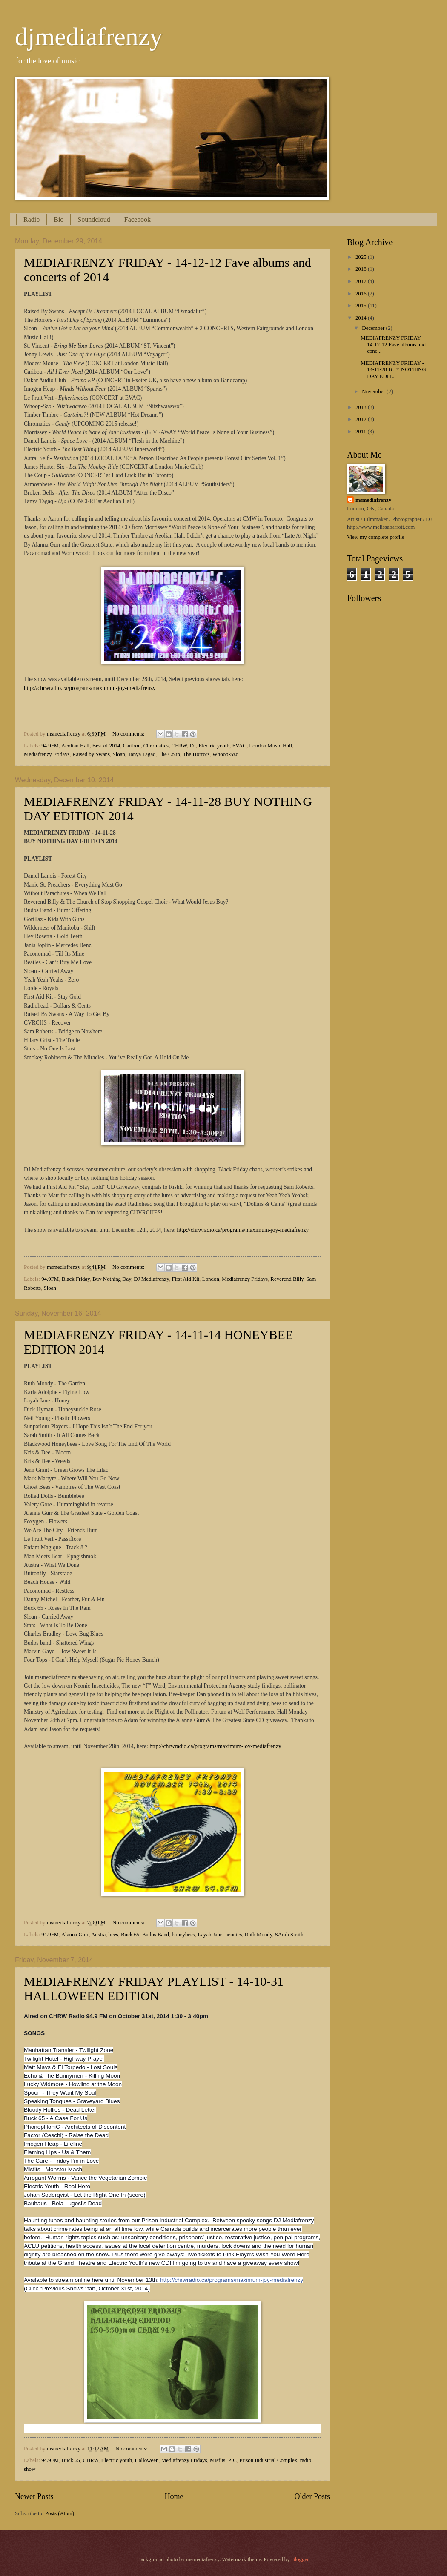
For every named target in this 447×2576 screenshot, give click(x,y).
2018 (361, 269)
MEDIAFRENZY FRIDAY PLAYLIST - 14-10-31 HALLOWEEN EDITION (154, 1988)
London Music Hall (270, 746)
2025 (361, 257)
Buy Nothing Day (111, 1279)
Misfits (218, 2460)
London (210, 1279)
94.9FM (50, 746)
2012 (361, 419)
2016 (361, 294)
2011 (361, 432)
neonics (233, 1935)
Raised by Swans (91, 754)
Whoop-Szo (225, 754)
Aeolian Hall (75, 746)
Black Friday (76, 1279)
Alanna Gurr (75, 1935)
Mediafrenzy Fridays (47, 754)
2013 (361, 407)
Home (173, 2496)
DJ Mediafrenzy (151, 1279)
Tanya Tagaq (142, 754)
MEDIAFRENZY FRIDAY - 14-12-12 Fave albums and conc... (393, 344)
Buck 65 (130, 1935)
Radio (31, 219)
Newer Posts (34, 2496)
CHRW (179, 746)
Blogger (300, 2559)
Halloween (147, 2460)
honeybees (183, 1935)
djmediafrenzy (89, 37)
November (374, 392)
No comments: (129, 734)
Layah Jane (210, 1935)
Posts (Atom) (59, 2513)
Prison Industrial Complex (268, 2460)
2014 (361, 318)
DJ (193, 746)
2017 (361, 281)
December (374, 328)
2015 (361, 306)
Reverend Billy (286, 1279)
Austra (98, 1935)
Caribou (131, 746)
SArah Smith (289, 1935)
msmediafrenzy (373, 500)
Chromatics (156, 746)
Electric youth (213, 746)
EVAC (239, 746)
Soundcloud (93, 219)
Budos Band (155, 1935)
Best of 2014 (106, 746)
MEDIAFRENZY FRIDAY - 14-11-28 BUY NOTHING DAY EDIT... (393, 369)
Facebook (137, 219)
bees (113, 1935)
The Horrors (196, 754)
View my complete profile (375, 537)
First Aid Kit (185, 1279)
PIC (232, 2460)
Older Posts (312, 2496)
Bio (58, 219)
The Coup (169, 754)
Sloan (118, 754)
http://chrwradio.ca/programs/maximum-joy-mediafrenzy (90, 688)
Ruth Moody (258, 1935)
